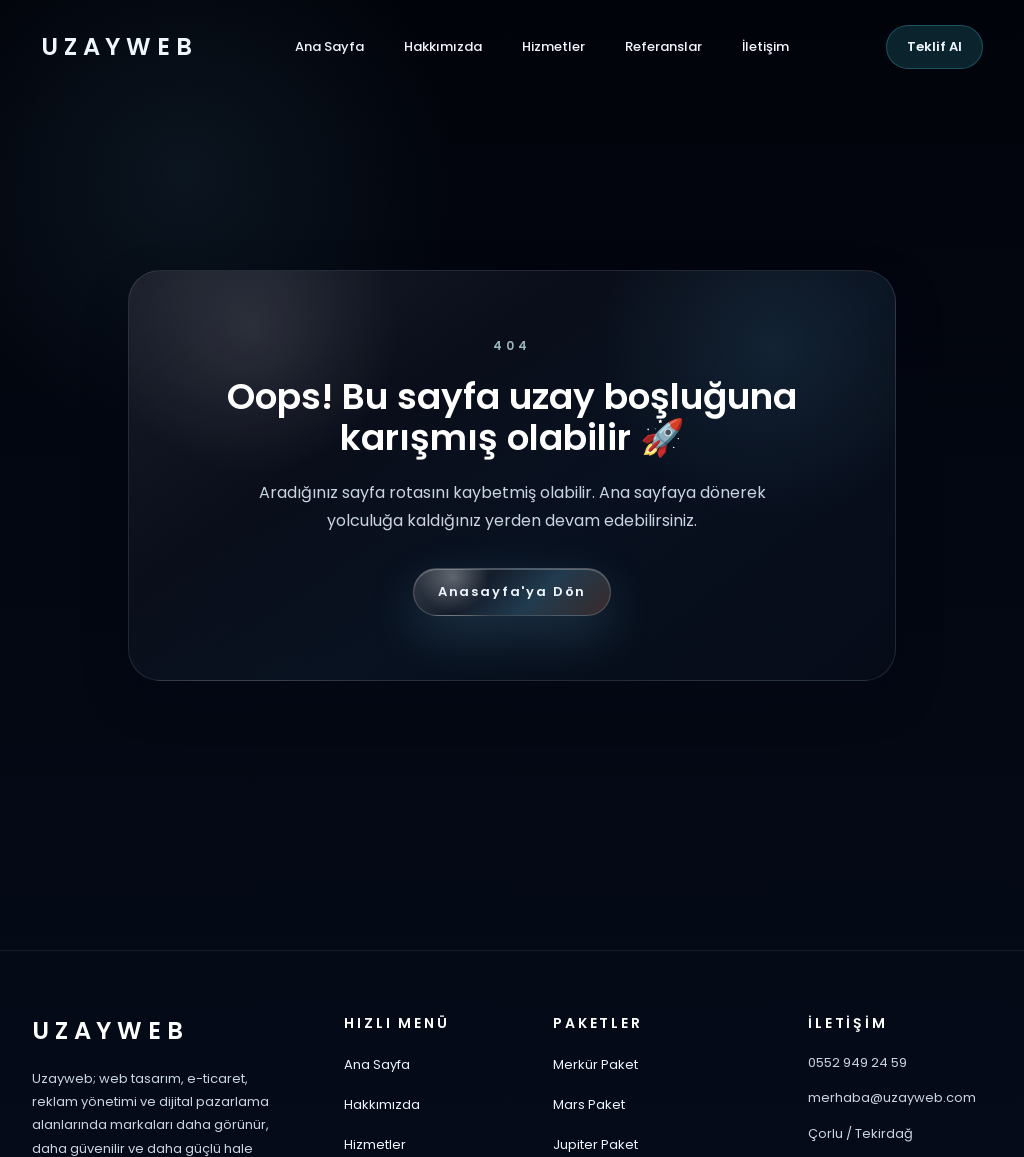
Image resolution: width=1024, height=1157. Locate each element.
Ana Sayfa (329, 46)
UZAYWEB (119, 47)
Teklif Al (934, 46)
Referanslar (663, 46)
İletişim (765, 46)
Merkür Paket (595, 1064)
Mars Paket (589, 1104)
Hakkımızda (443, 46)
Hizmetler (553, 46)
